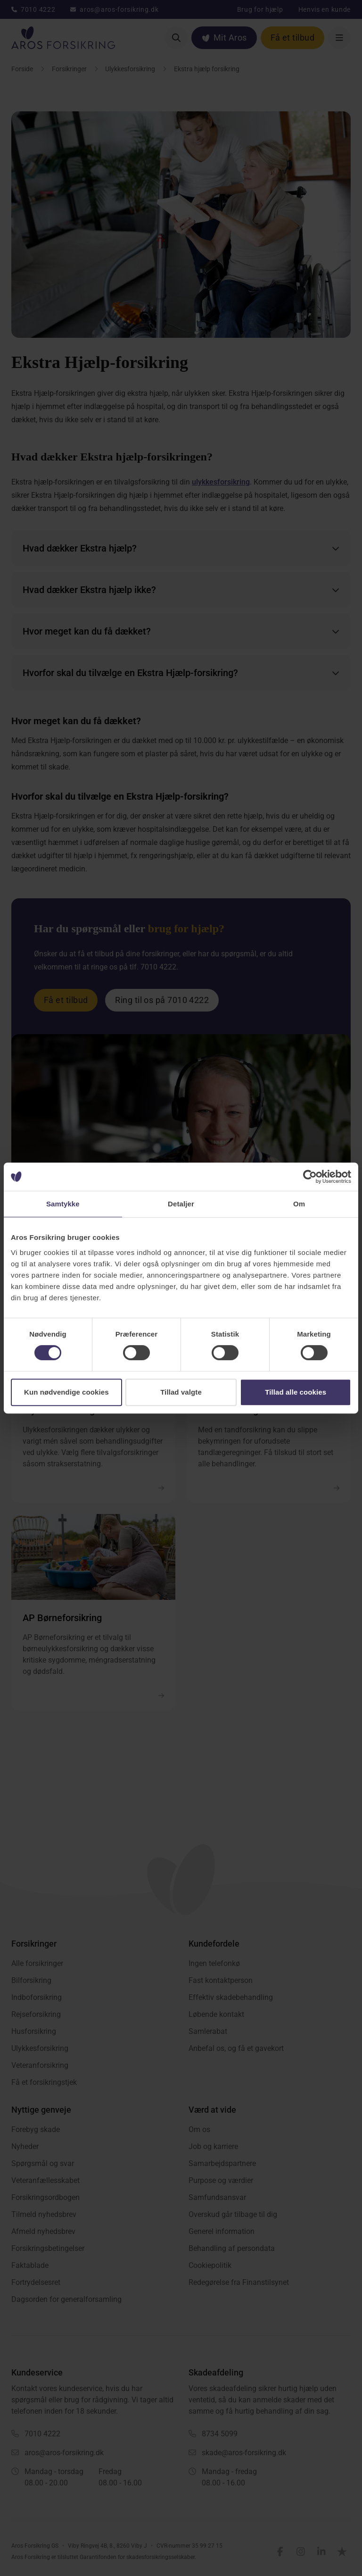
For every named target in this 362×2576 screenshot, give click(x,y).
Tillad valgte (181, 1392)
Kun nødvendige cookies (66, 1392)
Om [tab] (299, 1204)
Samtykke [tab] (63, 1204)
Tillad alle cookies (295, 1392)
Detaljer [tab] (181, 1204)
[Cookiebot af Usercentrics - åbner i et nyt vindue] (310, 1177)
